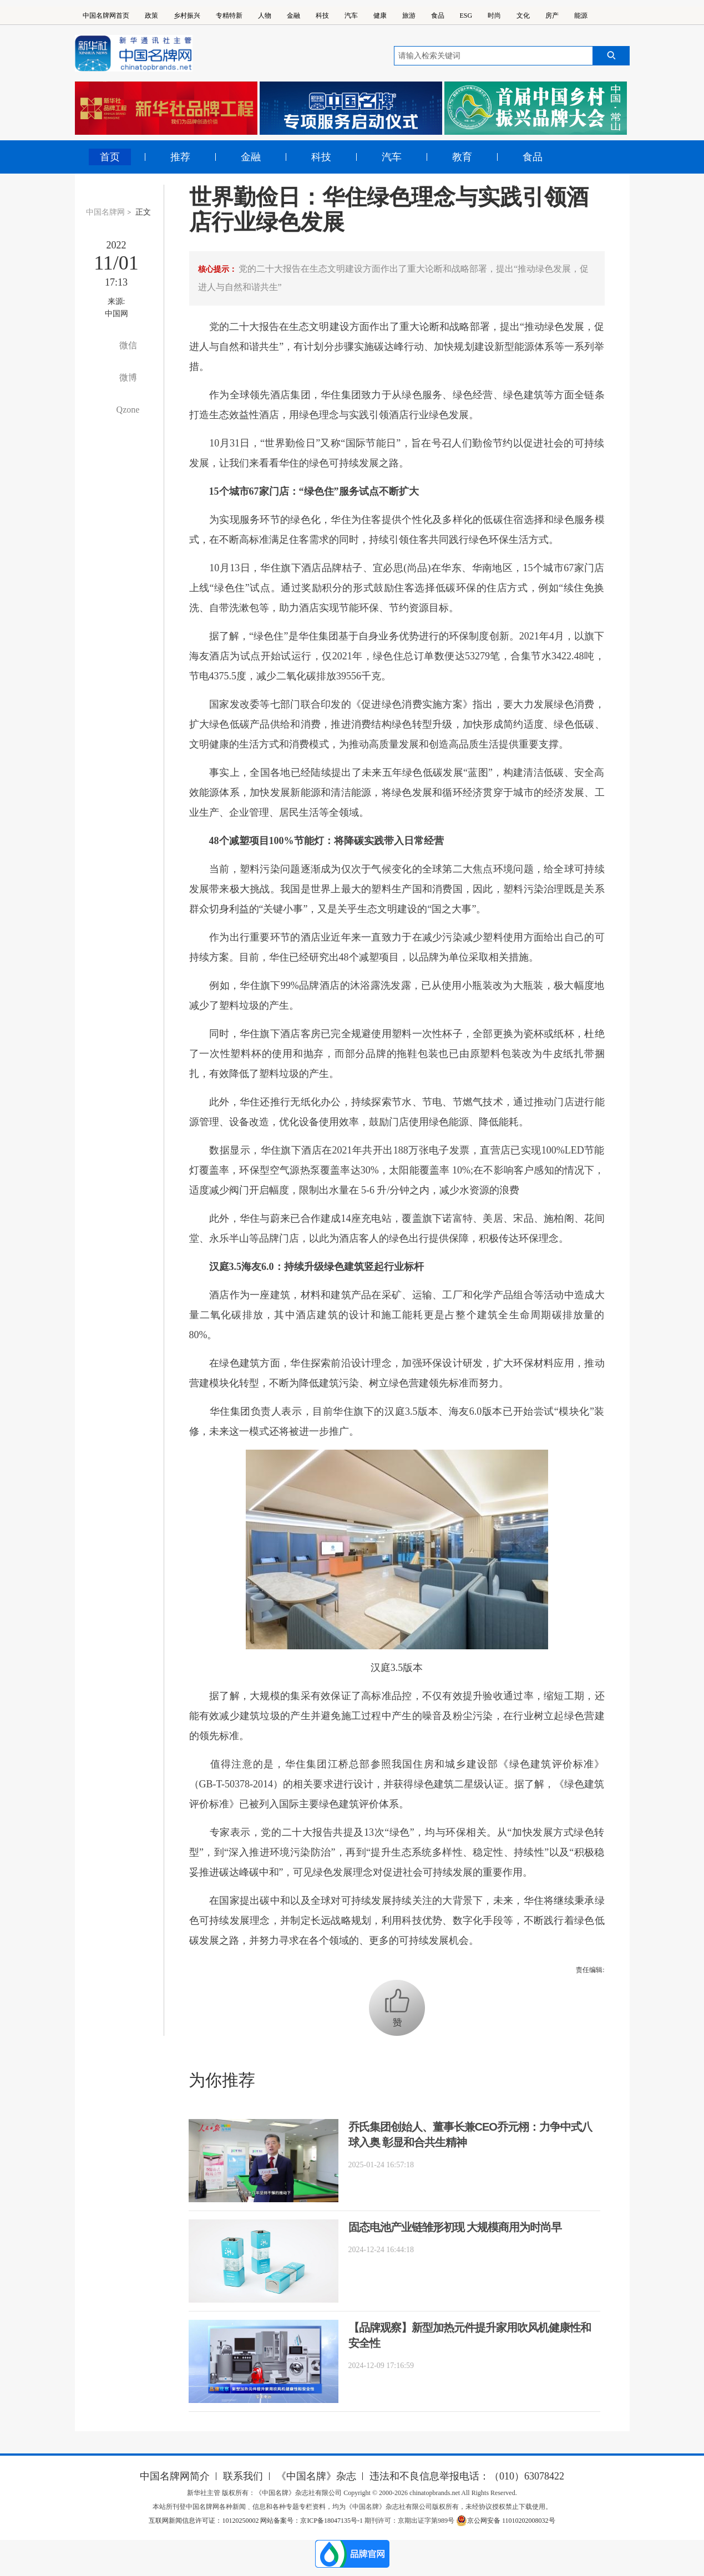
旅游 (409, 15)
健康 (380, 15)
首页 (110, 156)
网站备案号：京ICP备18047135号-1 (311, 2520)
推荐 (180, 156)
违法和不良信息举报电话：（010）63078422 (466, 2476)
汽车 (351, 15)
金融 (293, 15)
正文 (143, 212)
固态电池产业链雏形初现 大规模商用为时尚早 (455, 2227)
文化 (523, 15)
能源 (580, 15)
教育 (462, 156)
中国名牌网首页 (106, 15)
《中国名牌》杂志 (316, 2476)
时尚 (494, 15)
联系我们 (243, 2476)
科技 (322, 15)
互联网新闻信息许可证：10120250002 (204, 2520)
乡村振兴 (187, 15)
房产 (552, 15)
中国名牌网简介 (175, 2476)
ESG (466, 15)
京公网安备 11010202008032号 (505, 2520)
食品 (437, 15)
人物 (264, 15)
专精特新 (229, 15)
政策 (151, 15)
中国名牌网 (105, 212)
